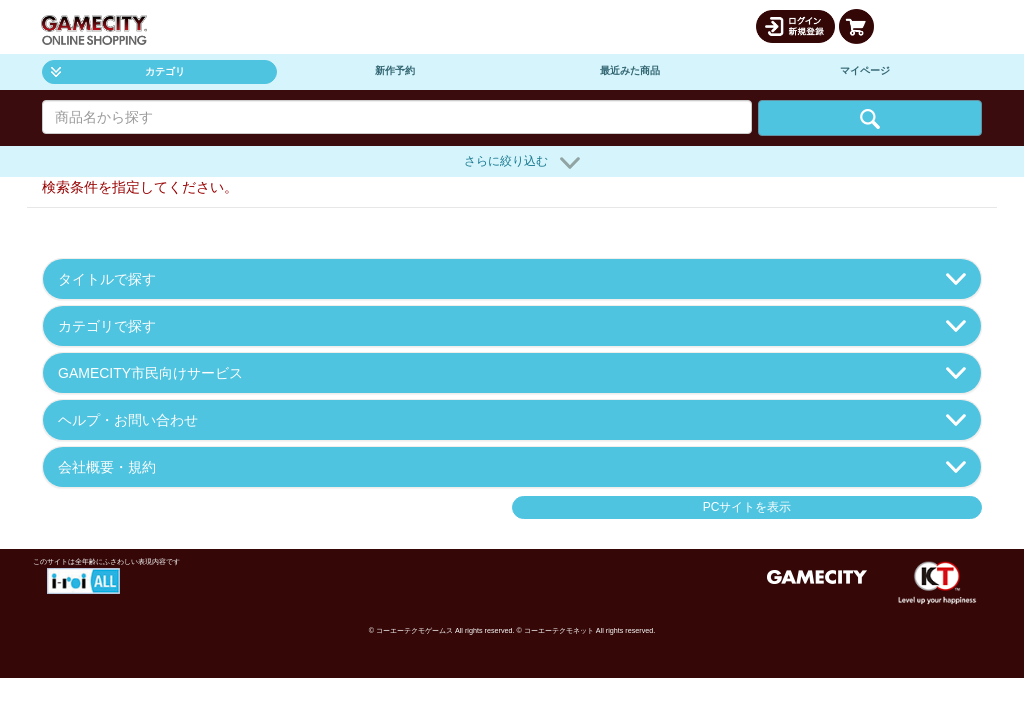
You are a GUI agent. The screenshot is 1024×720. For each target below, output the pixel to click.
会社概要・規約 (512, 467)
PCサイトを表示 (747, 507)
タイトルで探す (512, 279)
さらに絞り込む (522, 163)
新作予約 (395, 70)
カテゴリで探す (512, 326)
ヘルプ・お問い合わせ (512, 420)
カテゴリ (118, 71)
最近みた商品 (630, 70)
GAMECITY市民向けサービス (512, 373)
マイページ (865, 70)
